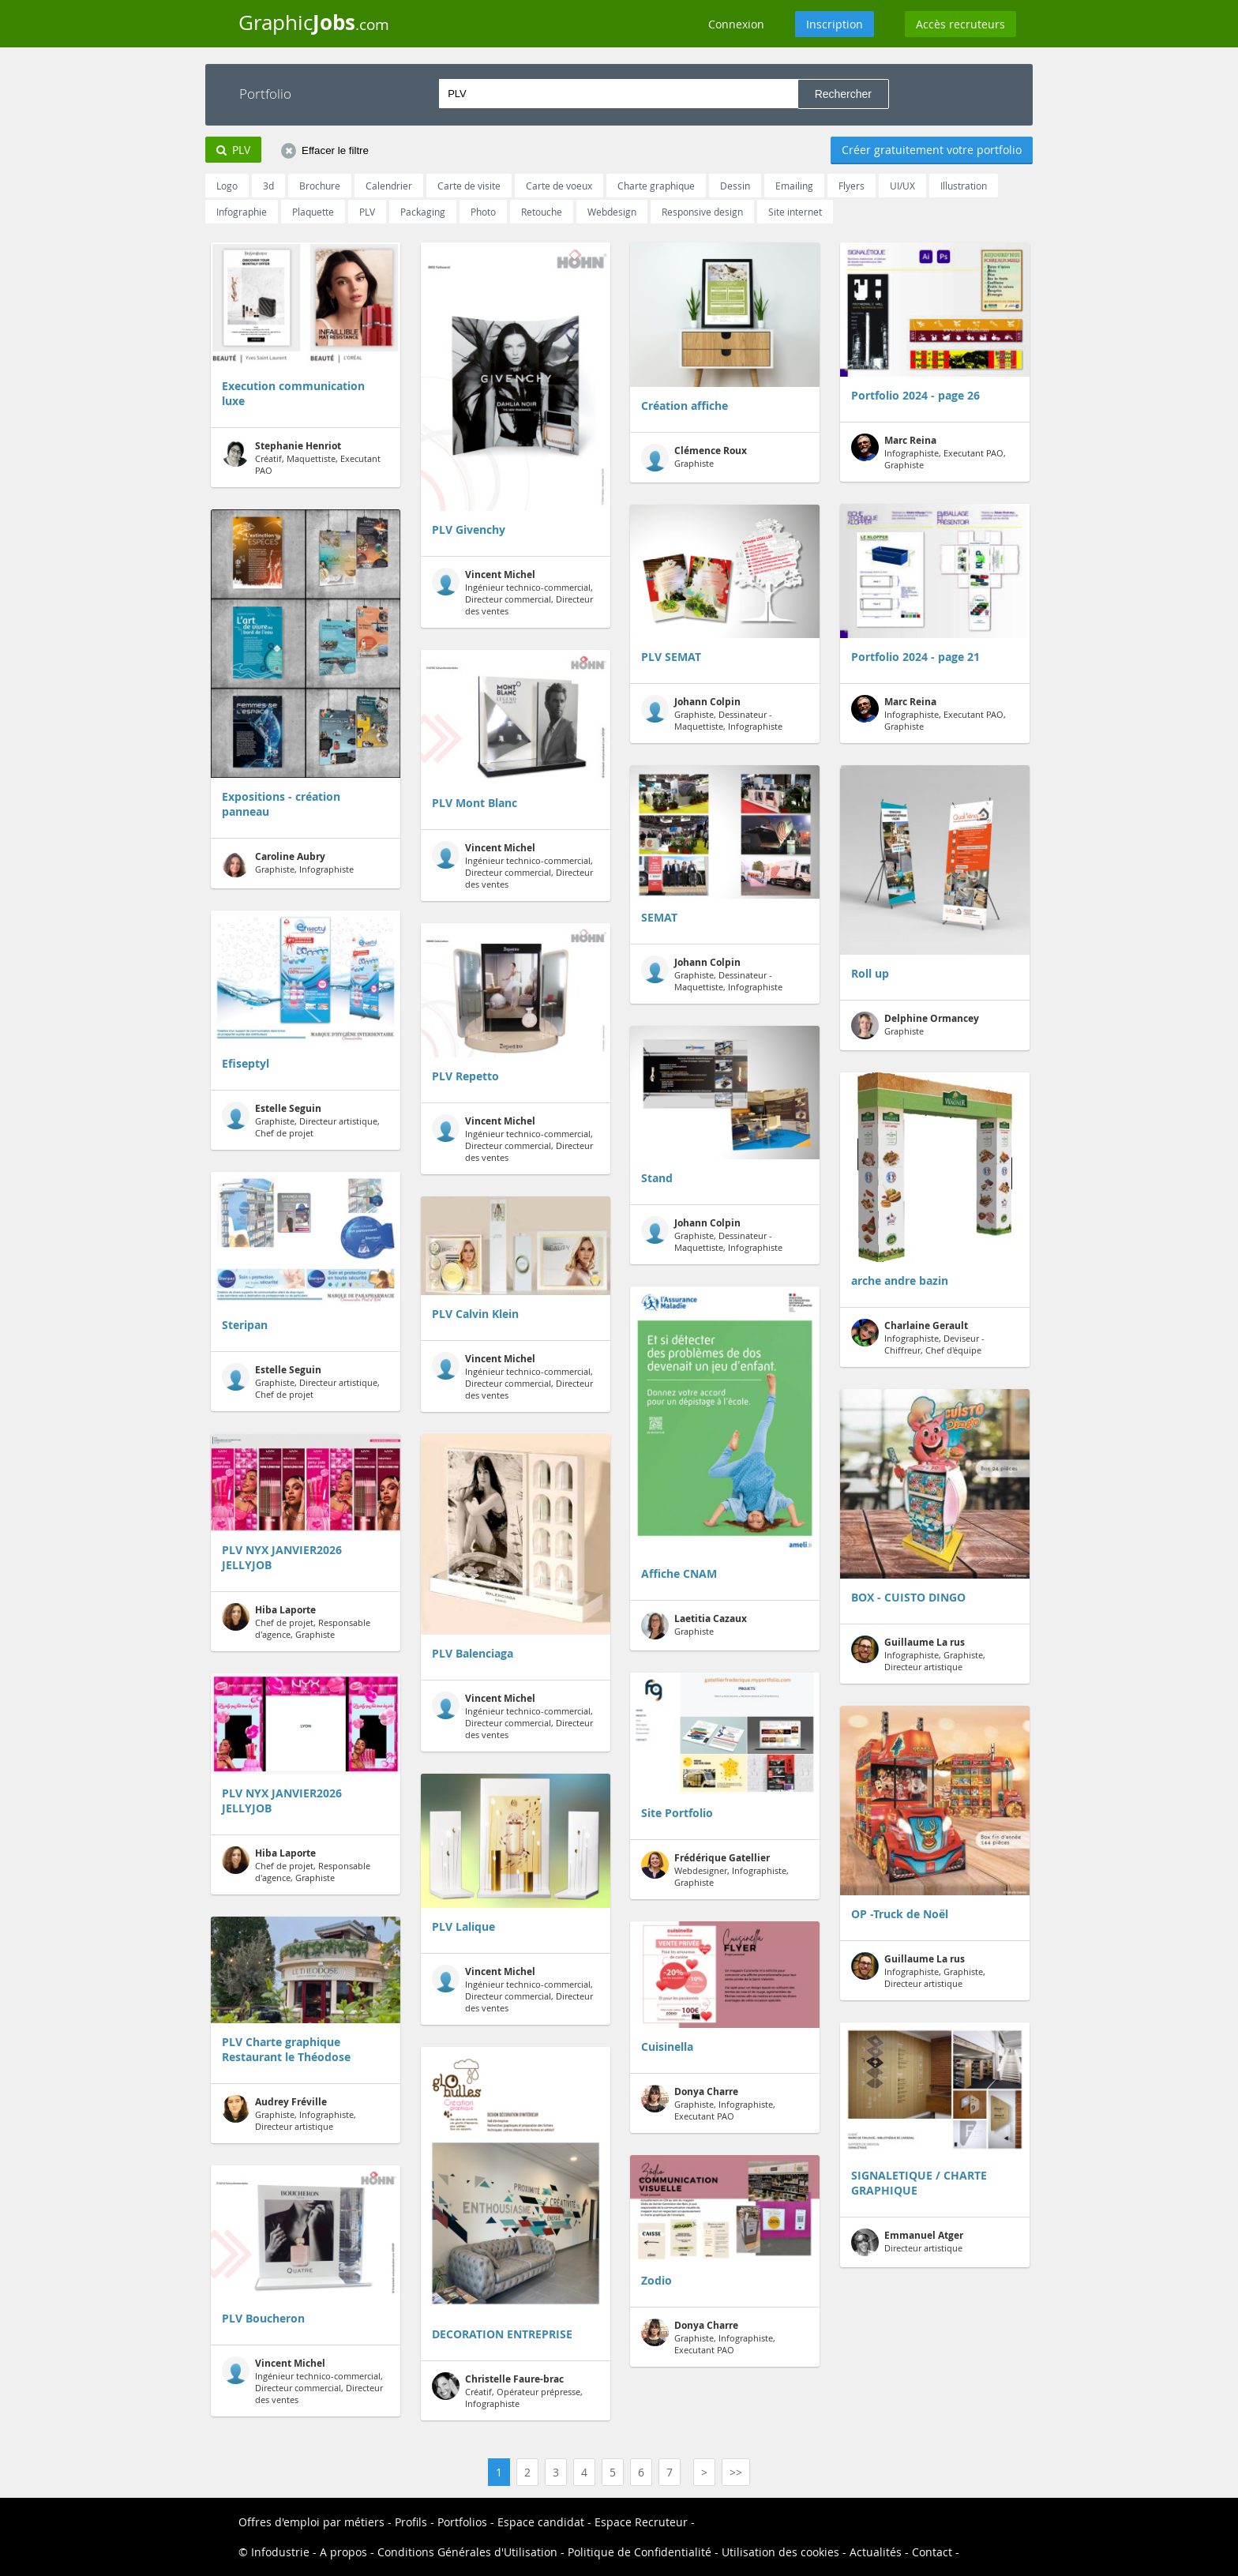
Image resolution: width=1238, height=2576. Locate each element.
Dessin (735, 185)
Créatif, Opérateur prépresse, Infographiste (507, 2390)
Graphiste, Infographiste (288, 863)
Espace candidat (540, 2521)
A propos (343, 2551)
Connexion (736, 24)
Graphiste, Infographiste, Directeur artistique (289, 2113)
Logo (227, 185)
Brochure (319, 185)
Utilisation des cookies (780, 2551)
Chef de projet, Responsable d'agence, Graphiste (296, 1621)
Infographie (241, 211)
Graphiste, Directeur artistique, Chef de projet (301, 1120)
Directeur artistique (907, 2242)
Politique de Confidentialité (639, 2551)
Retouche (541, 211)
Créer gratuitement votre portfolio (932, 149)
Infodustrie (280, 2551)
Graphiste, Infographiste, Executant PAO (708, 2103)
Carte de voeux (559, 185)
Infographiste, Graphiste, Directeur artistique (918, 1654)
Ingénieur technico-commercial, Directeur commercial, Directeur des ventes (302, 2380)
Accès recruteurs (960, 24)
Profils (411, 2521)
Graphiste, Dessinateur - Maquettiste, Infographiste (711, 713)
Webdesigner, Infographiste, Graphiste (715, 1869)
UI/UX (902, 185)
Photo (483, 211)
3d (268, 185)
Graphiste (694, 457)
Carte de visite (469, 185)
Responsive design (702, 211)
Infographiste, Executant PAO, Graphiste (928, 452)
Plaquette (313, 211)
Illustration (963, 185)
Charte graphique (656, 185)
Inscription (834, 24)
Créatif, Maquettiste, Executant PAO (301, 457)
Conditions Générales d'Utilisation (467, 2551)
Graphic (313, 22)
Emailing (794, 185)
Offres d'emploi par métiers (311, 2521)
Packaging (422, 211)
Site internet (795, 211)
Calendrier (389, 185)
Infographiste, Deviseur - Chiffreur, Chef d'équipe (918, 1337)
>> (736, 2472)
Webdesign (611, 211)
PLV (367, 211)
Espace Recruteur (641, 2521)
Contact (932, 2551)
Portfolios (462, 2521)
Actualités (876, 2551)
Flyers (851, 185)
